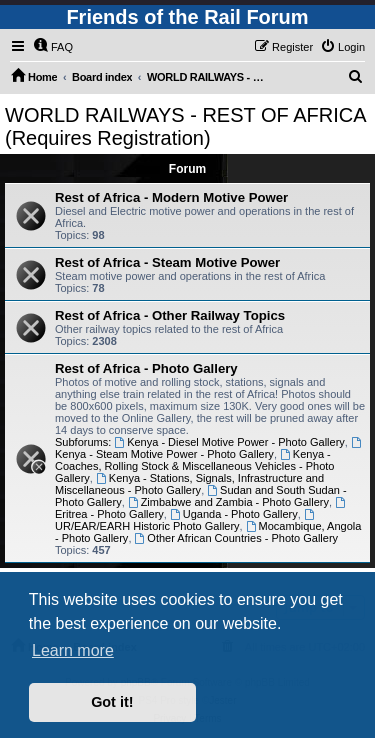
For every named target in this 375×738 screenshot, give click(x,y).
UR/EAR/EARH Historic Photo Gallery (186, 520)
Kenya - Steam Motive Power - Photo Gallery (209, 448)
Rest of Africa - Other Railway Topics (170, 315)
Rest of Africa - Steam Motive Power (167, 262)
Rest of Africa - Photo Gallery (146, 368)
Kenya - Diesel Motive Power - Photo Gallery (229, 442)
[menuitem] (53, 47)
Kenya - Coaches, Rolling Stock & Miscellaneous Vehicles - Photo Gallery (194, 466)
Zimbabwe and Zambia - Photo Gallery (228, 502)
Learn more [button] (73, 650)
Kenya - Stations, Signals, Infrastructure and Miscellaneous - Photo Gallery (189, 484)
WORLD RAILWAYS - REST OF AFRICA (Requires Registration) (185, 126)
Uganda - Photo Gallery (234, 514)
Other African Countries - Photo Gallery (237, 538)
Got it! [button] (112, 702)
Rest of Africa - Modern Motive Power (171, 197)
